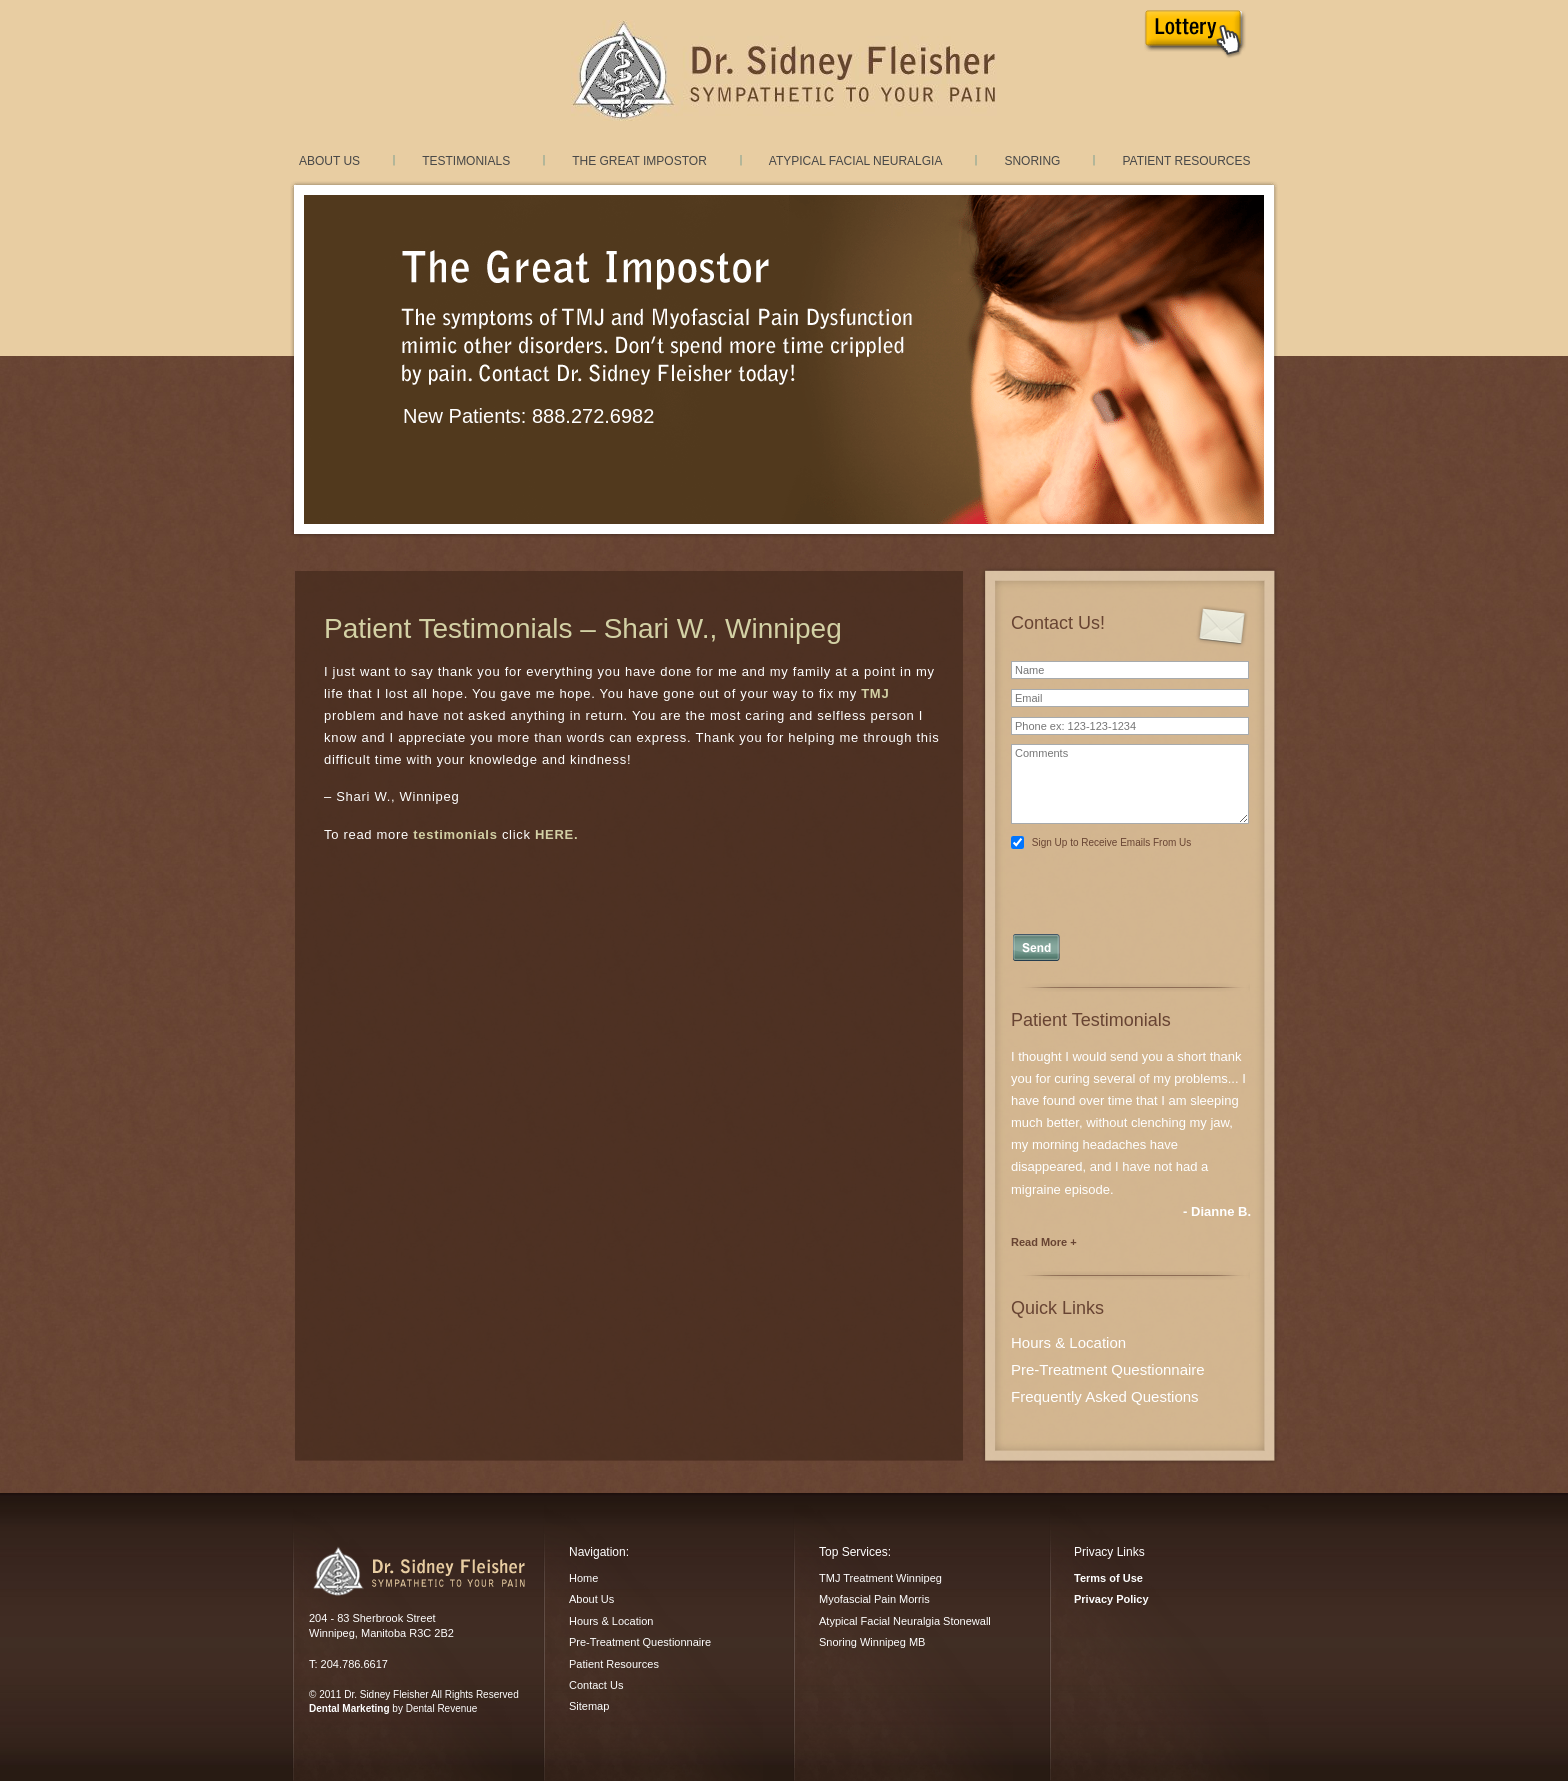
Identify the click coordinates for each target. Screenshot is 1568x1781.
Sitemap (589, 1706)
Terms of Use (1108, 1578)
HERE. (556, 834)
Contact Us (596, 1685)
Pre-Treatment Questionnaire (1108, 1369)
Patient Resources (1186, 161)
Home (583, 1578)
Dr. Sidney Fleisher (418, 1571)
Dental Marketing (349, 1708)
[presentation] (1131, 885)
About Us (329, 161)
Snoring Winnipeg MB (872, 1642)
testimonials (455, 834)
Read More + (1044, 1242)
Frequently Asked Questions (1105, 1396)
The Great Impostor (639, 161)
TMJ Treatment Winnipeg (880, 1578)
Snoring (1032, 161)
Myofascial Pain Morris (874, 1599)
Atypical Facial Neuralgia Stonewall (905, 1621)
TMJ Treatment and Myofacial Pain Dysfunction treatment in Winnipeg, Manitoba (784, 70)
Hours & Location (1068, 1342)
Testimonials (466, 161)
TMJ (875, 693)
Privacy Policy (1111, 1599)
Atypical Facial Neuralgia (856, 161)
